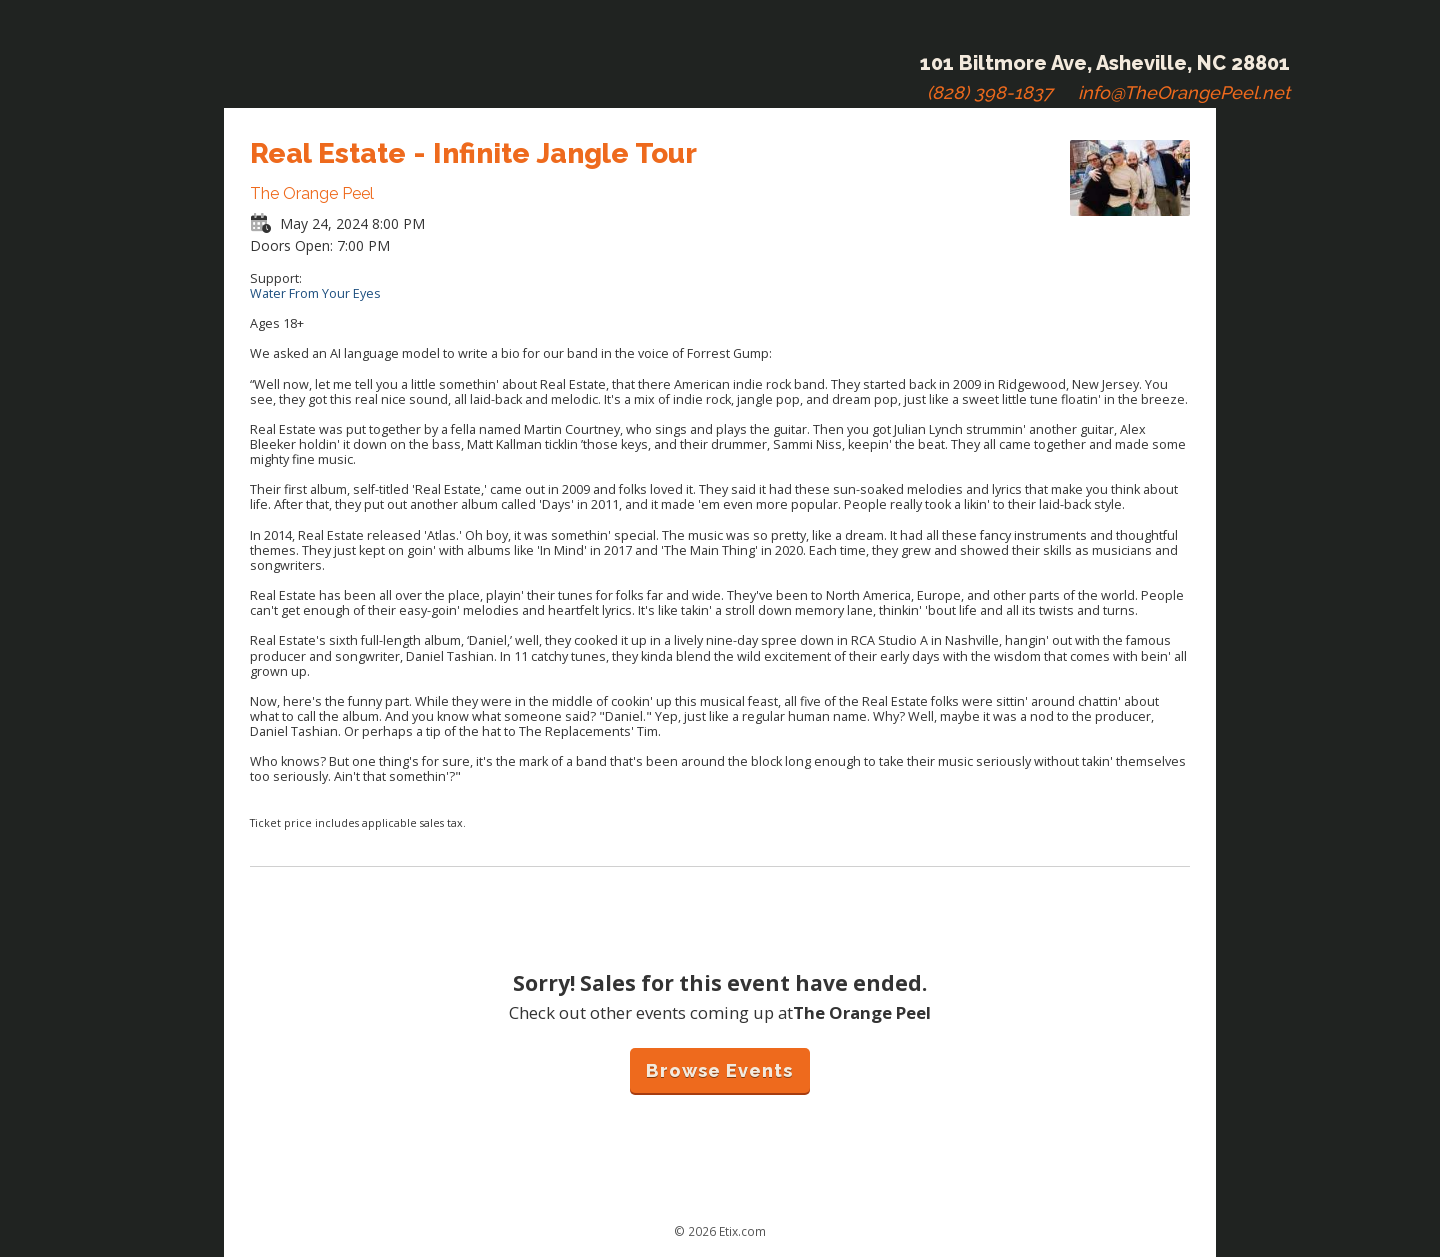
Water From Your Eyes (315, 293)
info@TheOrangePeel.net (1184, 92)
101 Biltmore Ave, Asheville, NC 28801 (1105, 63)
